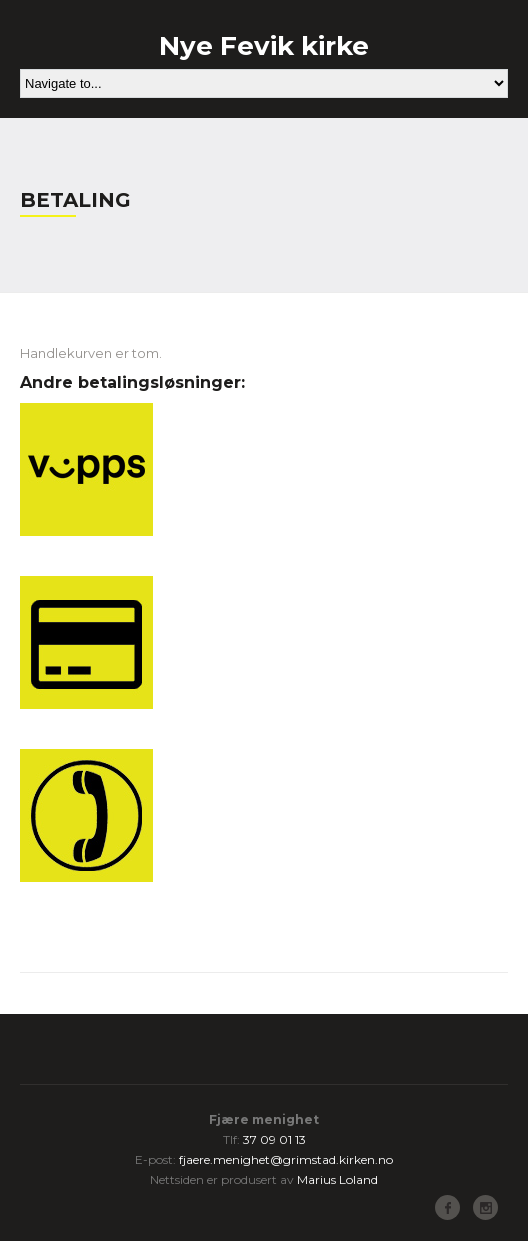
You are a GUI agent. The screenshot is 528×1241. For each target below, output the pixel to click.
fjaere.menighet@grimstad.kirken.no (286, 1159)
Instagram (485, 1207)
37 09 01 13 (274, 1139)
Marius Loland (337, 1179)
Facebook (447, 1207)
